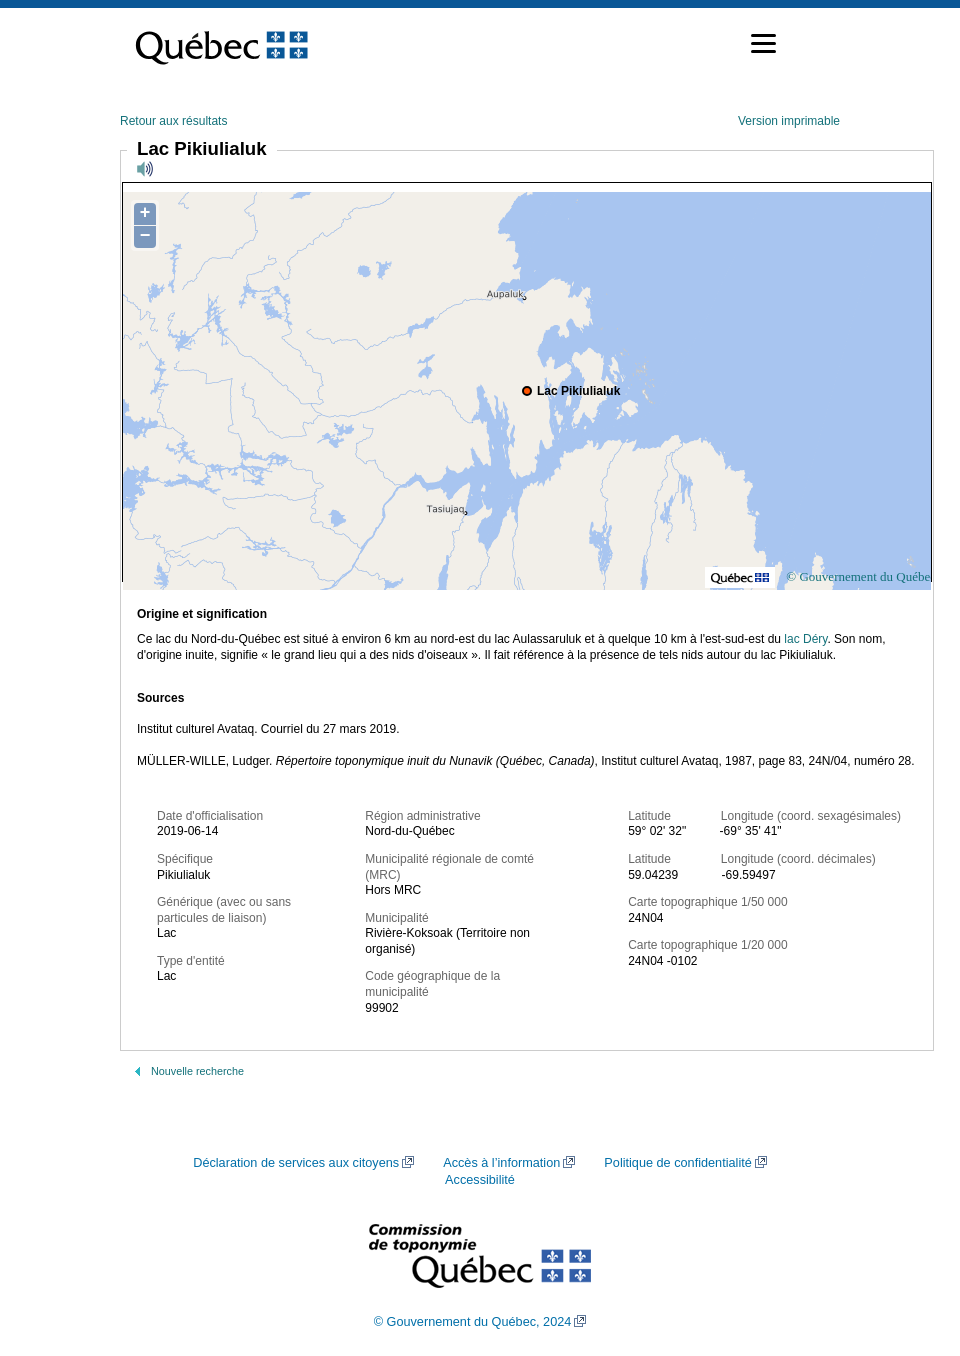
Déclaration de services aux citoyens (296, 1163)
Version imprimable (789, 121)
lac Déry (805, 639)
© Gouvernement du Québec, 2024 (473, 1322)
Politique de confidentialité (677, 1163)
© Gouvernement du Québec (861, 576)
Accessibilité (480, 1180)
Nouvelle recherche (197, 1071)
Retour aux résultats (173, 121)
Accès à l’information (501, 1163)
